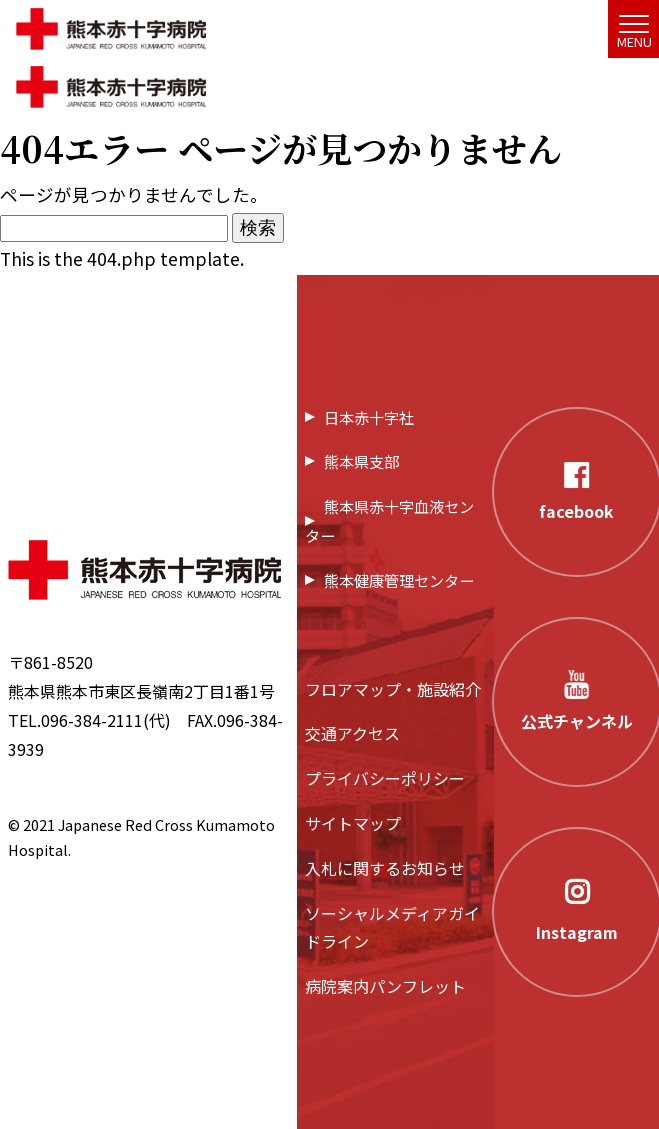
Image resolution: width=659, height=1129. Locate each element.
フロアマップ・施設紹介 (393, 689)
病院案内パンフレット (385, 986)
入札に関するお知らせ (385, 868)
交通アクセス (352, 733)
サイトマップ (353, 823)
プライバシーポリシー (385, 778)
